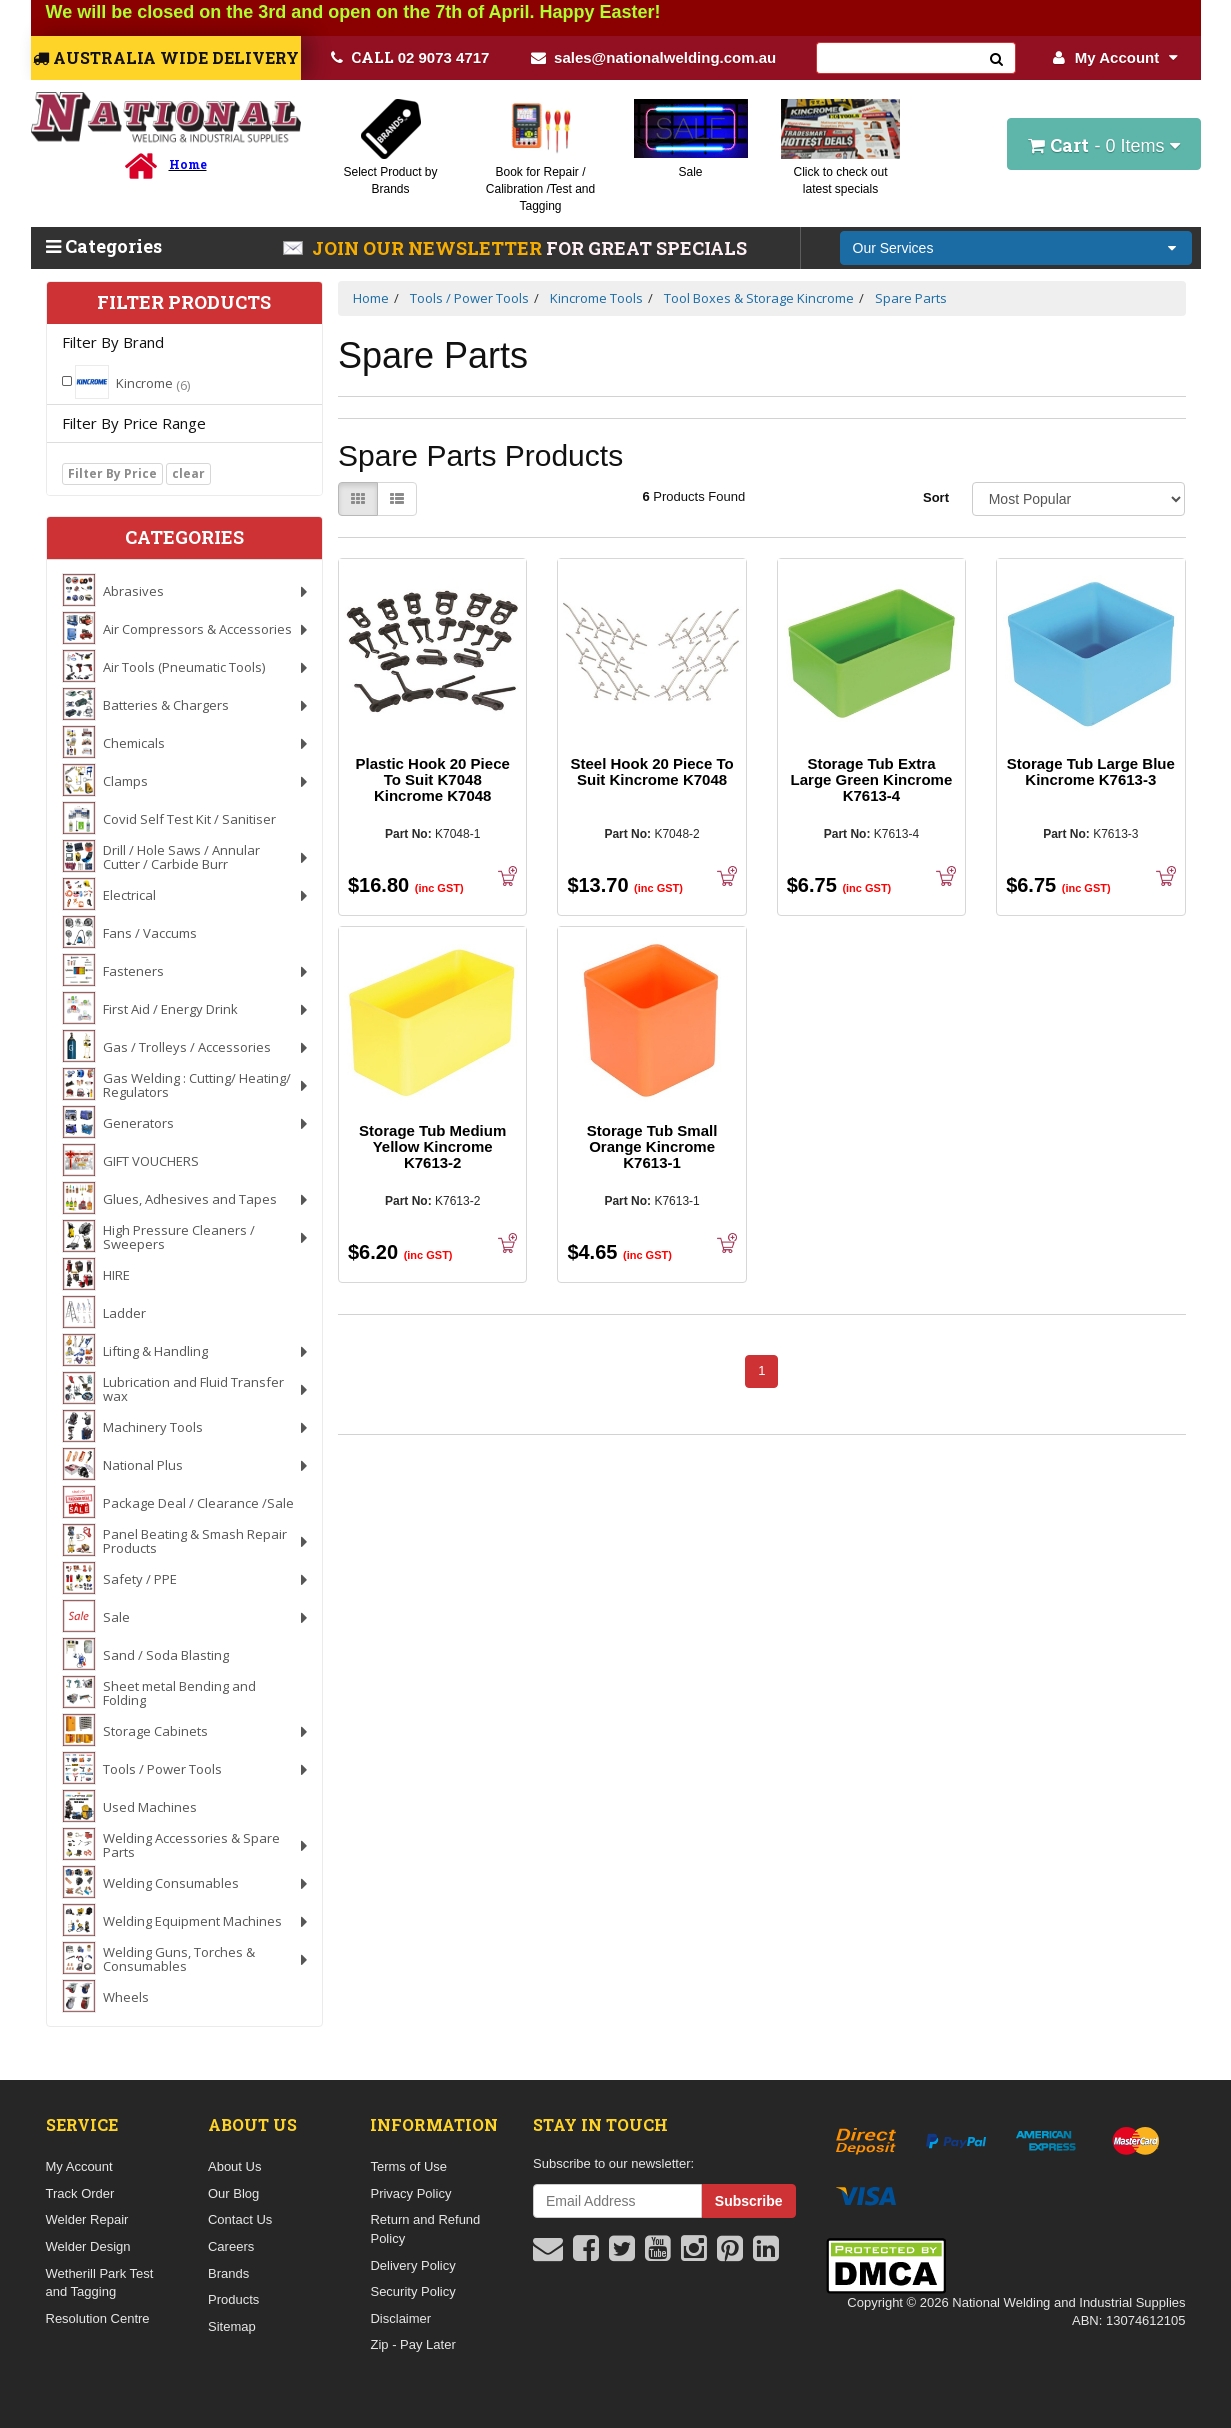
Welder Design (88, 2246)
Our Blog (233, 2193)
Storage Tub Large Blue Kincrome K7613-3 (1091, 771)
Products (233, 2299)
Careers (231, 2246)
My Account (1115, 57)
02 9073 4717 (410, 57)
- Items (1103, 145)
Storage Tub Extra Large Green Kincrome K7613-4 (872, 779)
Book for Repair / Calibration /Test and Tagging (540, 189)
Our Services (893, 248)
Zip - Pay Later (412, 2344)
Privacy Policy (410, 2193)
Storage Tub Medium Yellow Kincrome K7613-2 (432, 1146)
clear (188, 473)
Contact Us (240, 2219)
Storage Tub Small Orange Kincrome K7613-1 (652, 1146)
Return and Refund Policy (425, 2229)
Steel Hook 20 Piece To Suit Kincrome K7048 (652, 771)
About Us (234, 2166)
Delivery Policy (412, 2265)
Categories (104, 246)
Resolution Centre (98, 2318)
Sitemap (232, 2326)
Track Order (80, 2193)
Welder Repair (87, 2219)
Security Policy (412, 2291)
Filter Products (184, 303)
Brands (228, 2273)
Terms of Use (408, 2166)
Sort (936, 497)
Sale (690, 172)
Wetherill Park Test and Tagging (100, 2283)
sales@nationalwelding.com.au (653, 57)
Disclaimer (400, 2318)
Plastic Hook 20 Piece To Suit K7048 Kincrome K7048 (433, 779)
